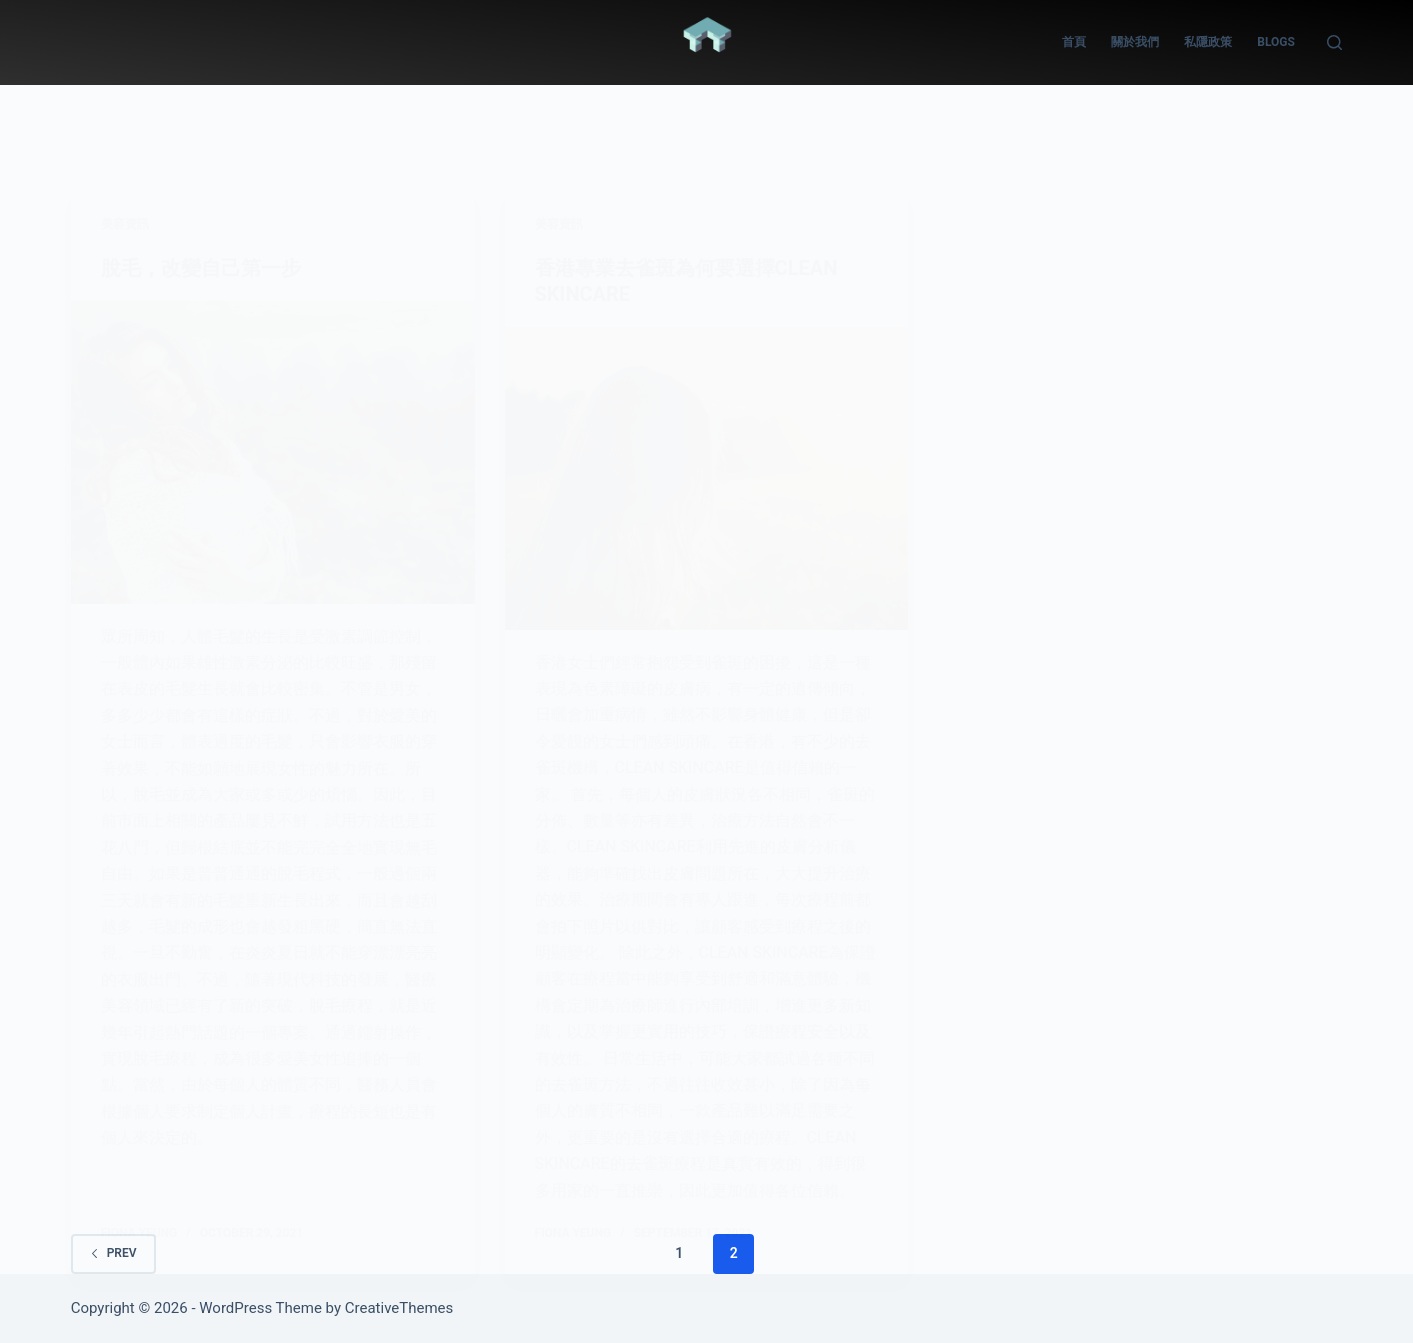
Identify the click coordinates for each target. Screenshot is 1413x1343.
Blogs (1276, 42)
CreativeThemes (399, 1308)
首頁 (1074, 42)
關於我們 (1135, 42)
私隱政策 (1208, 42)
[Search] (1334, 42)
